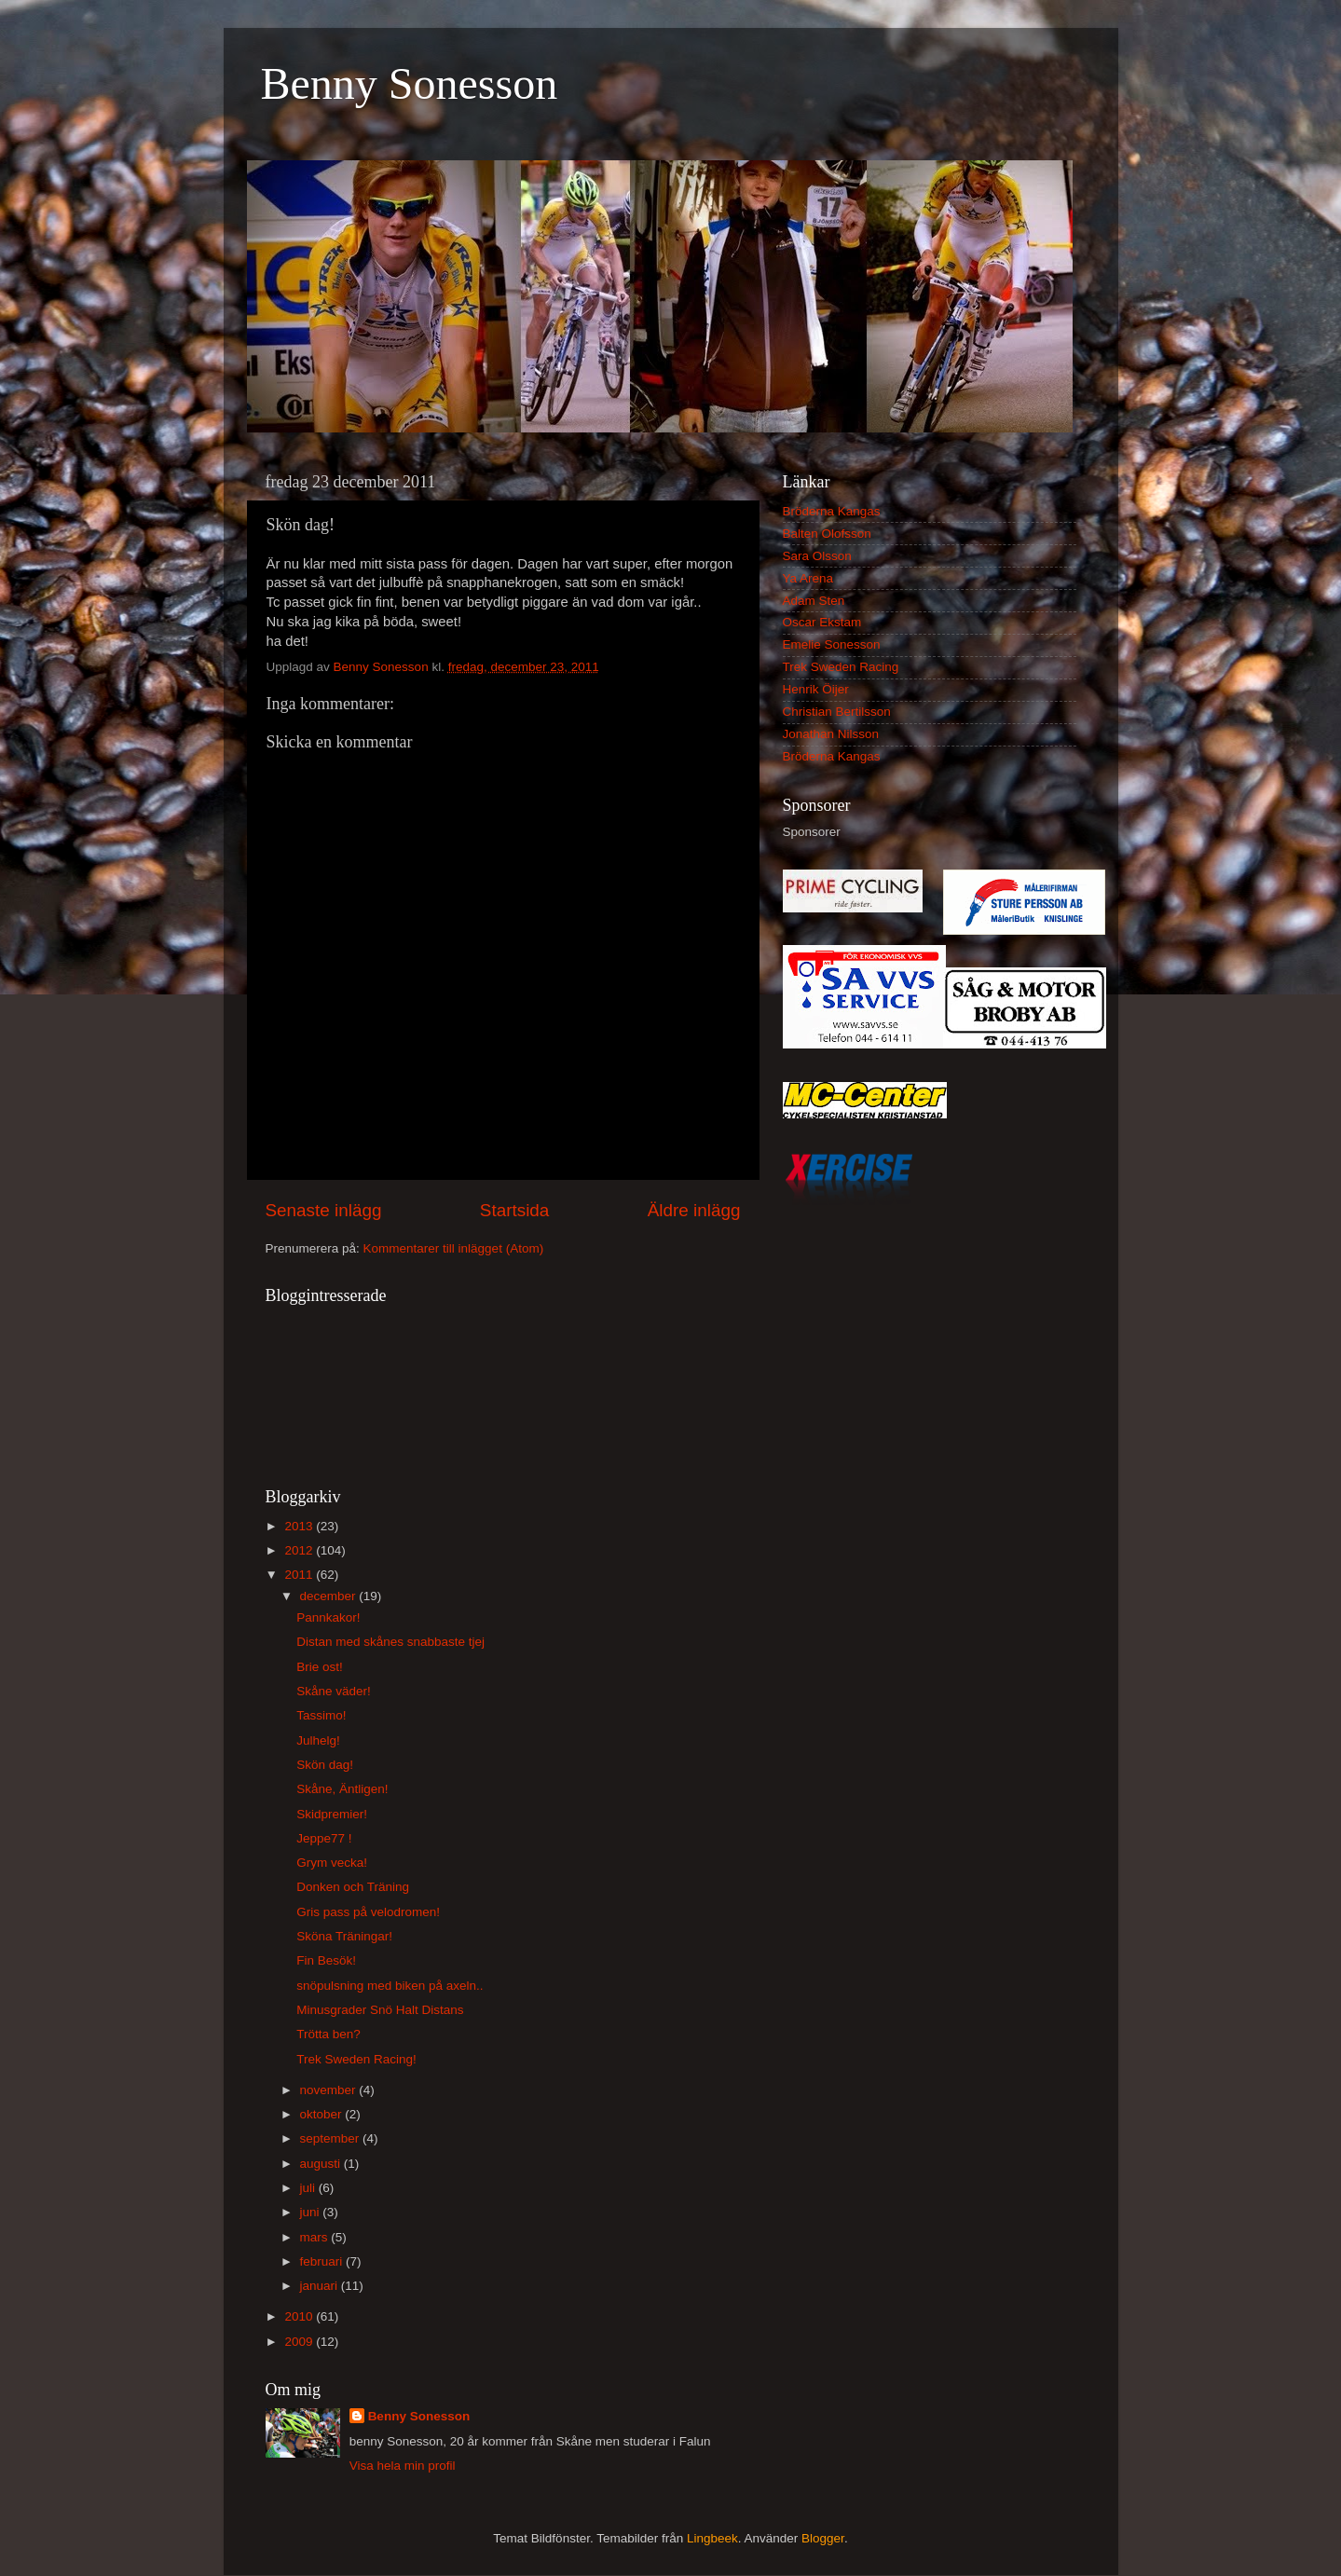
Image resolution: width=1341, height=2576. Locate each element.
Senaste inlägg (324, 1210)
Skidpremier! (331, 1814)
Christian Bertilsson (837, 712)
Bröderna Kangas (832, 511)
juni (311, 2212)
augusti (322, 2164)
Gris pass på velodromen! (368, 1912)
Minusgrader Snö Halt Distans (379, 2010)
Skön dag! (324, 1765)
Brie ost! (319, 1667)
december (330, 1596)
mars (316, 2237)
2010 (300, 2316)
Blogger (822, 2538)
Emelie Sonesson (832, 644)
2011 (300, 1575)
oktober (323, 2114)
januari (320, 2286)
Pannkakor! (328, 1617)
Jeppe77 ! (323, 1838)
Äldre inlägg (694, 1210)
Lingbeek (712, 2538)
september (331, 2138)
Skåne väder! (333, 1691)
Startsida (515, 1210)
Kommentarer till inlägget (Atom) (453, 1248)
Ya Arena (808, 578)
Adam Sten (814, 601)
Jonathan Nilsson (831, 734)
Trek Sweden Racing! (356, 2059)
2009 (300, 2342)
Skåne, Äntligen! (342, 1789)
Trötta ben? (328, 2034)
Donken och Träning (352, 1887)
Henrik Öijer (816, 689)
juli (309, 2188)
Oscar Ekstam (822, 622)
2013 (300, 1526)
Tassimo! (321, 1715)
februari (323, 2261)
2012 (300, 1550)
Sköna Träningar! (344, 1936)
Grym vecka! (331, 1863)
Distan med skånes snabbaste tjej (390, 1642)
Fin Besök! (326, 1960)
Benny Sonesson (409, 83)
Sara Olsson (817, 556)
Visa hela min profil (402, 2466)
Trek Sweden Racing (841, 667)
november (330, 2090)
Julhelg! (318, 1740)
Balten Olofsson (827, 534)
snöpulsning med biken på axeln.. (389, 1986)
